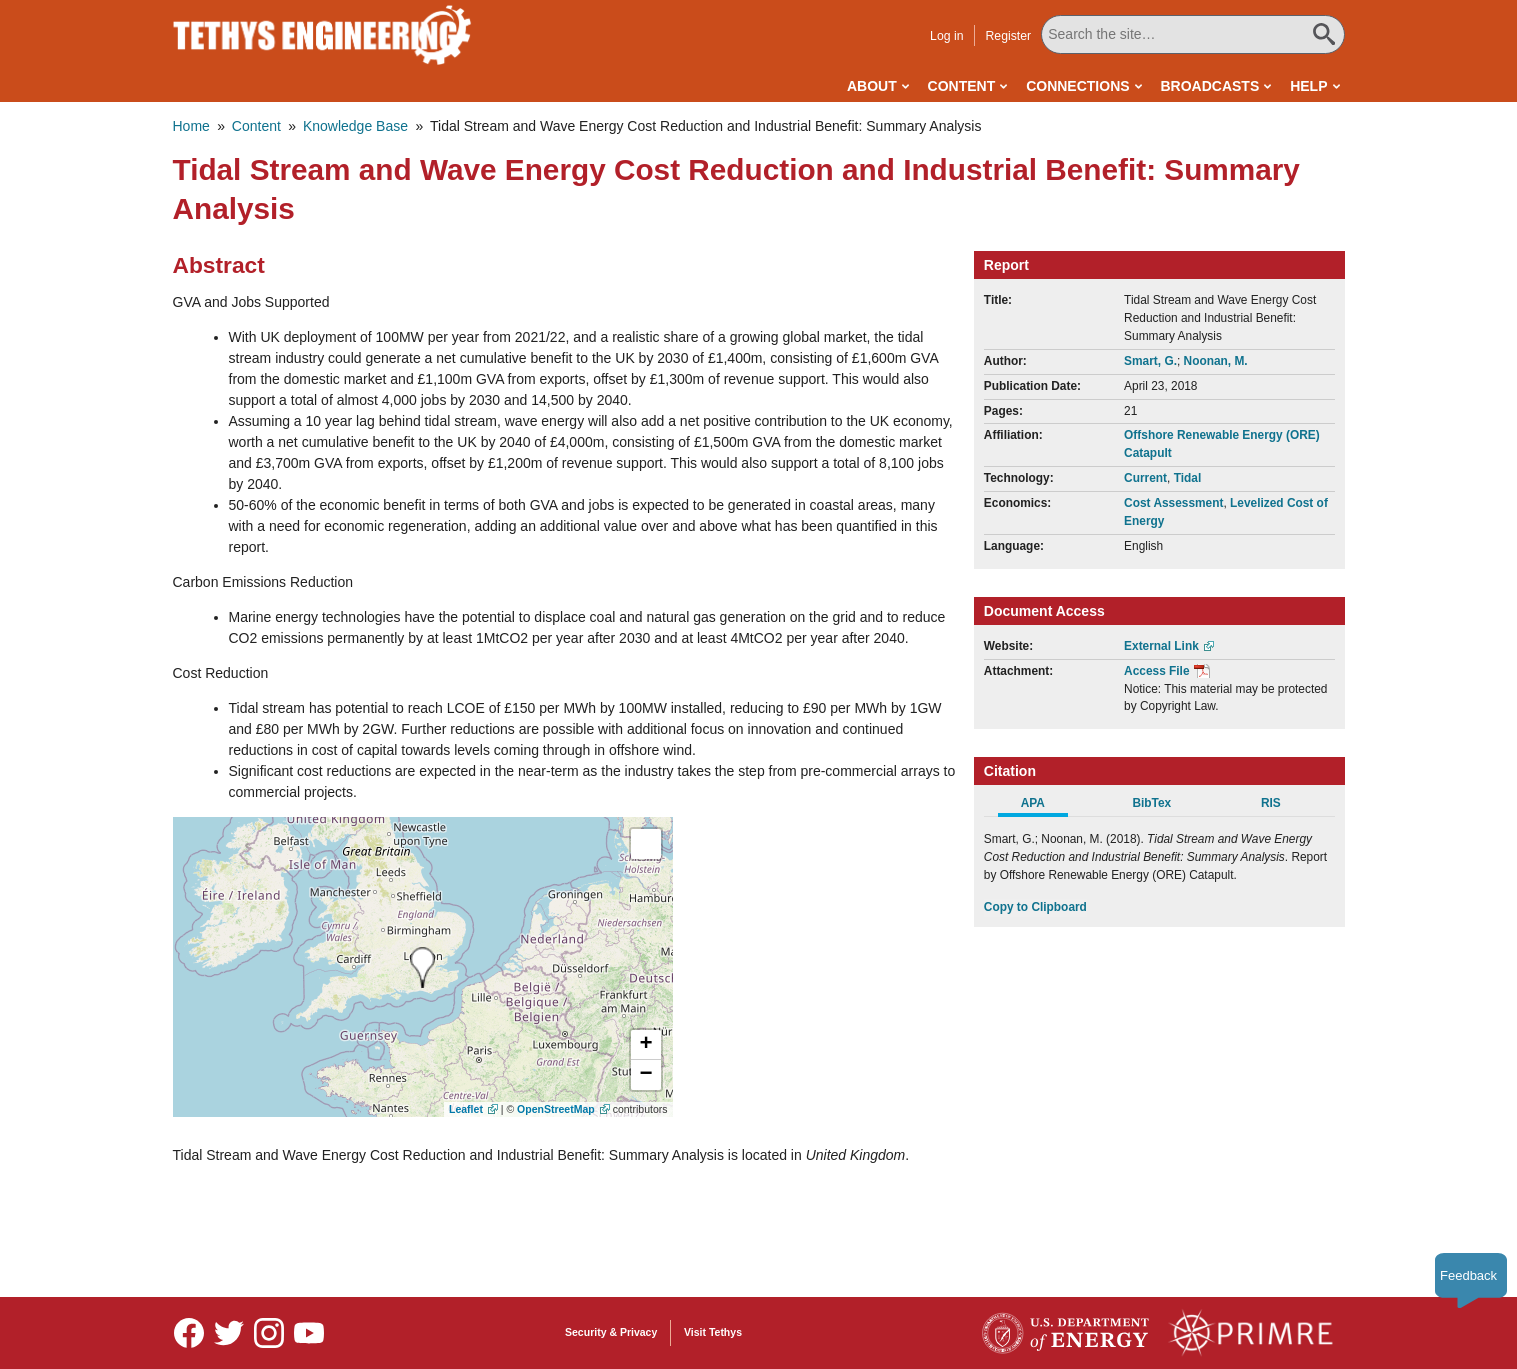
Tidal (1188, 478)
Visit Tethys (713, 1332)
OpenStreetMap (556, 1109)
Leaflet (466, 1109)
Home (191, 126)
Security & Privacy (611, 1332)
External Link (1161, 646)
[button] (646, 1045)
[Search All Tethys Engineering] (1192, 34)
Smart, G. (1150, 361)
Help (1308, 86)
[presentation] (422, 967)
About (872, 86)
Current (1145, 478)
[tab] (1043, 806)
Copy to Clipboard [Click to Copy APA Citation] (1035, 907)
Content (962, 86)
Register (1008, 36)
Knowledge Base (355, 126)
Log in (946, 36)
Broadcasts (1209, 86)
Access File (1156, 671)
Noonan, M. (1216, 361)
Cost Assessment (1173, 503)
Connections (1077, 86)
